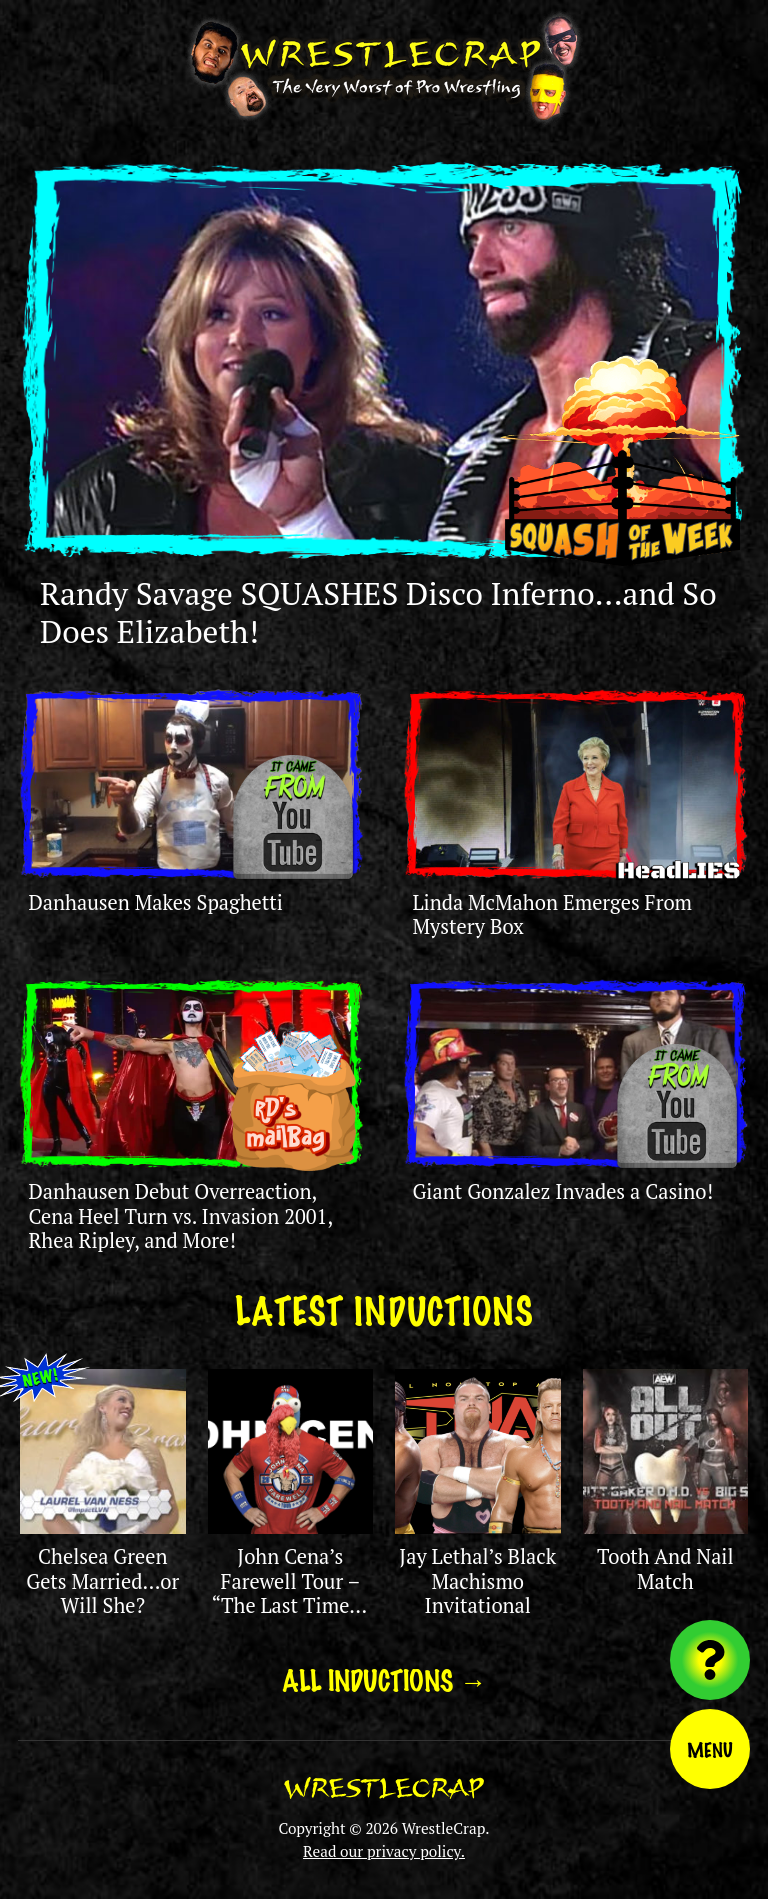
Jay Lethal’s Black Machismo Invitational (477, 1581)
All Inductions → (384, 1679)
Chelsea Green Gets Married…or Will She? (102, 1581)
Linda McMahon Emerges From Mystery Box (552, 914)
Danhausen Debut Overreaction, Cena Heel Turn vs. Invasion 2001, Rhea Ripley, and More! (180, 1216)
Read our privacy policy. (384, 1851)
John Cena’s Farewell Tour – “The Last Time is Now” (290, 1593)
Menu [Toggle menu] (710, 1749)
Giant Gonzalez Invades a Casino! (562, 1191)
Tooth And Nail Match (665, 1568)
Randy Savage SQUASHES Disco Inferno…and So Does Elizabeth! (378, 612)
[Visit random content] (710, 1660)
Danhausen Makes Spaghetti (155, 902)
